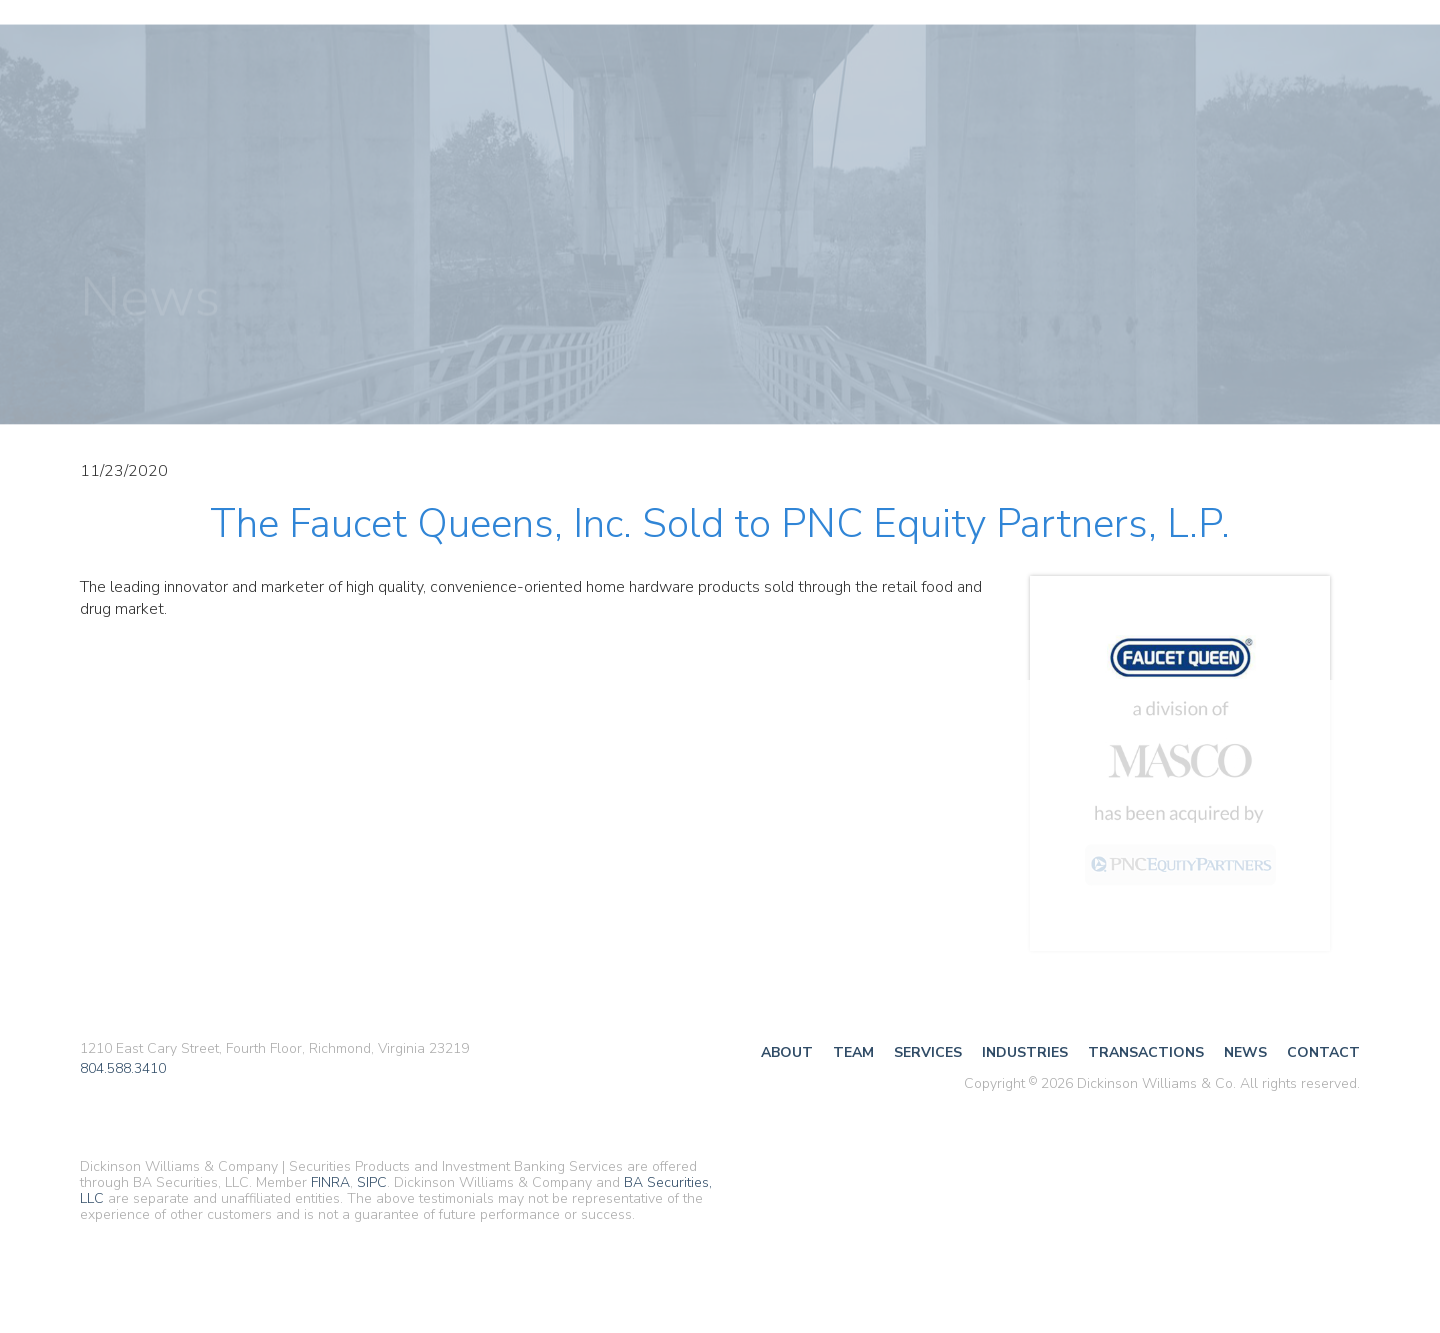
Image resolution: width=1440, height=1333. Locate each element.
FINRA (330, 1182)
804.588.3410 (123, 1069)
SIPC (372, 1182)
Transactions (1146, 1052)
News (1245, 1052)
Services (928, 1052)
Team (853, 1052)
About (787, 1052)
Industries (1025, 1052)
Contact (1323, 1052)
